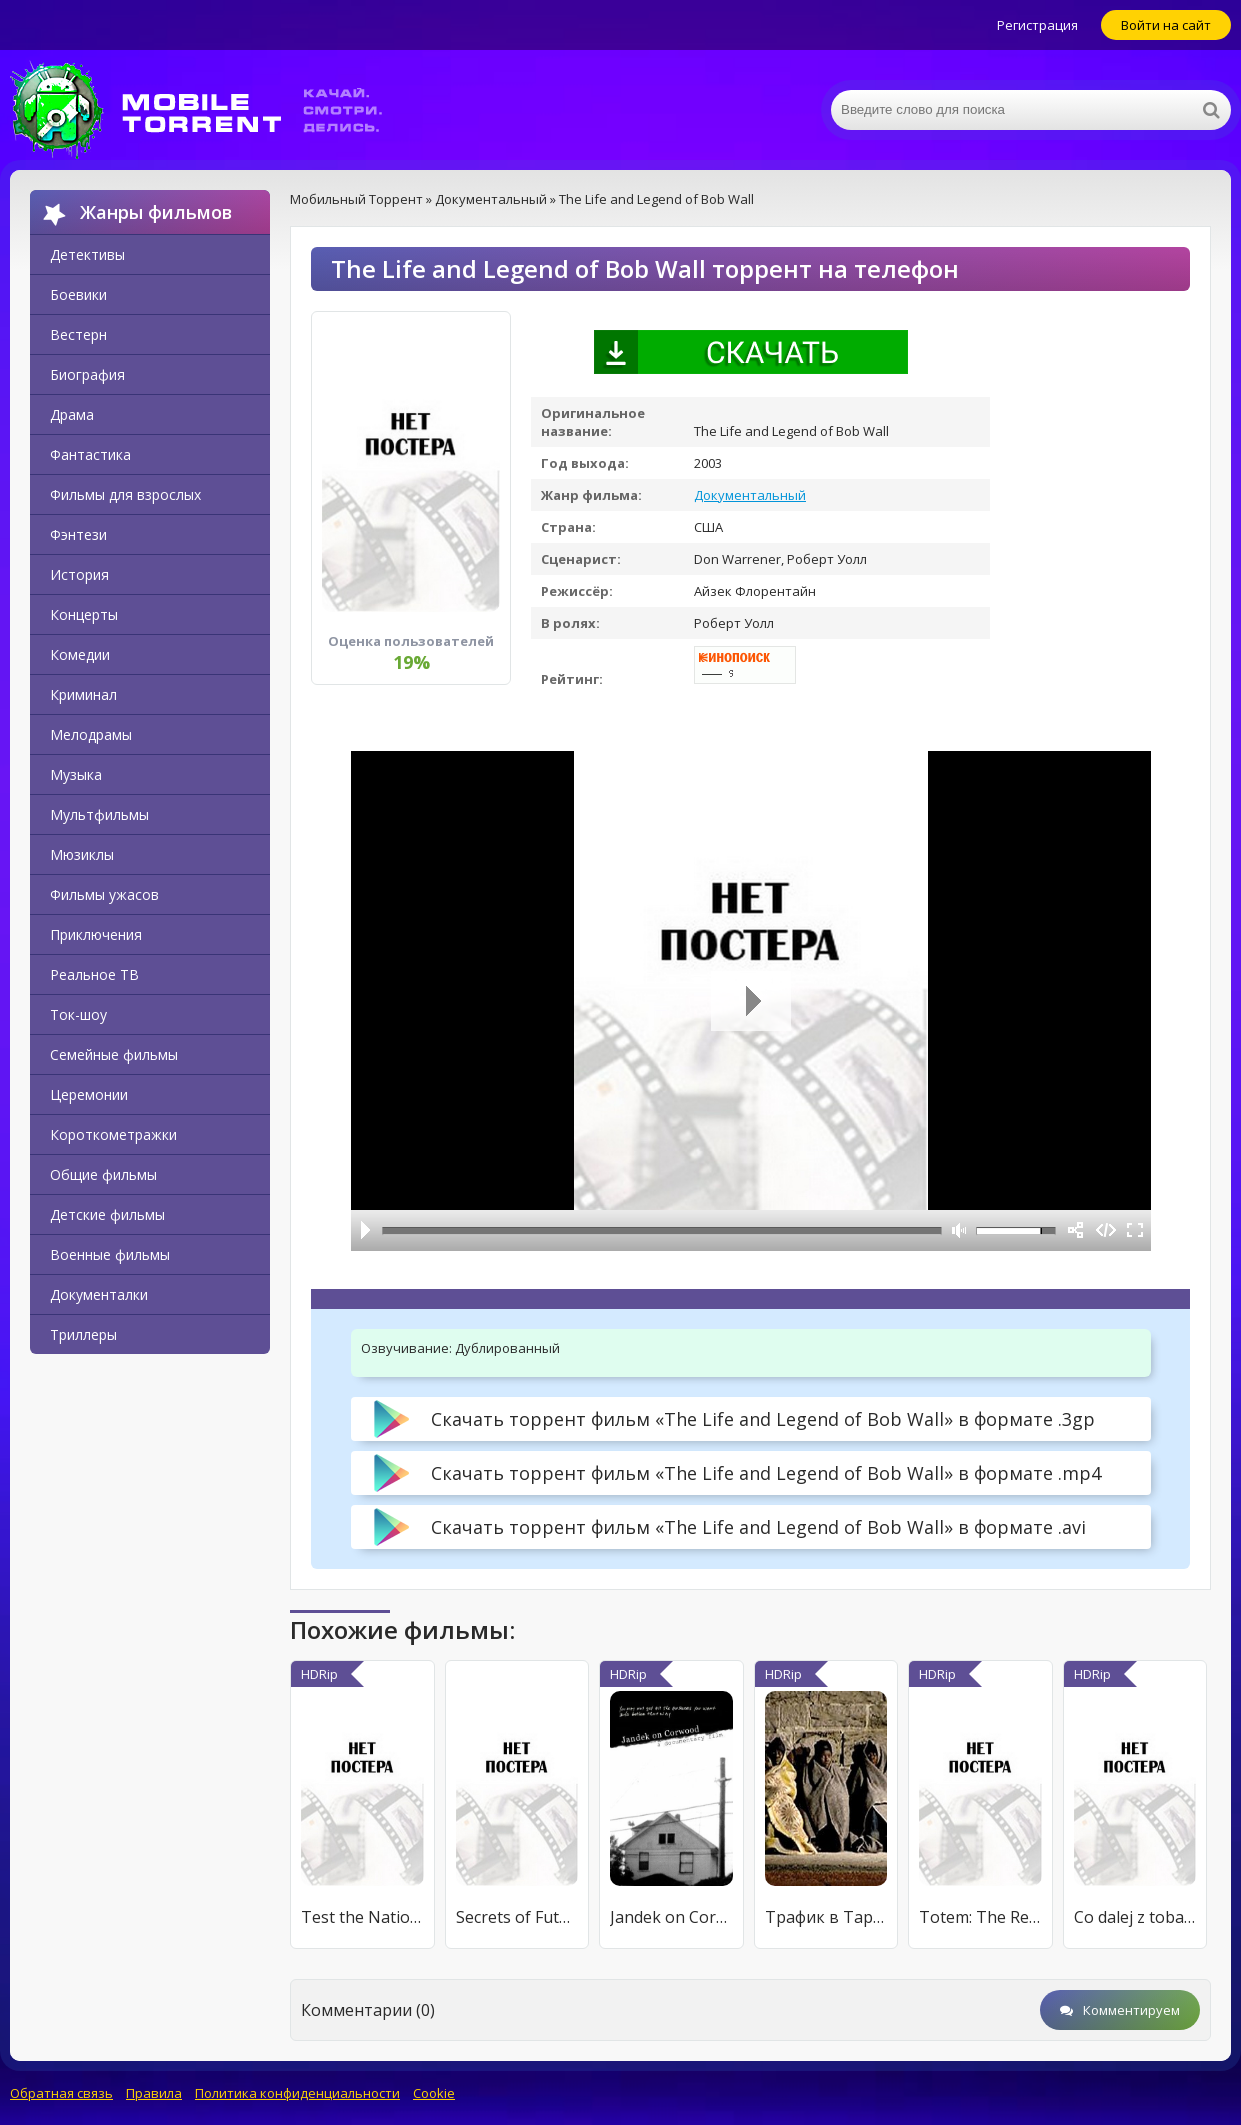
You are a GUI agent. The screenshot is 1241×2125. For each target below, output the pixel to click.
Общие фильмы (103, 1174)
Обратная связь (61, 2093)
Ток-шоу (78, 1014)
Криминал (83, 694)
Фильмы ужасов (104, 894)
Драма (72, 414)
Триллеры (83, 1334)
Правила (154, 2093)
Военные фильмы (110, 1254)
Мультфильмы (99, 814)
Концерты (84, 614)
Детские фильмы (107, 1214)
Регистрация (1037, 25)
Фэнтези (78, 534)
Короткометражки (113, 1134)
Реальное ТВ (94, 974)
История (79, 574)
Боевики (78, 294)
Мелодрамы (91, 734)
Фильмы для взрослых (125, 494)
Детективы (87, 254)
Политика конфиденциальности (297, 2093)
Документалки (99, 1294)
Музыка (76, 774)
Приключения (96, 934)
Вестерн (78, 334)
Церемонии (89, 1094)
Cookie (434, 2093)
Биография (87, 374)
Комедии (80, 654)
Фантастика (90, 454)
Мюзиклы (82, 854)
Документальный (750, 495)
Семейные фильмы (114, 1054)
